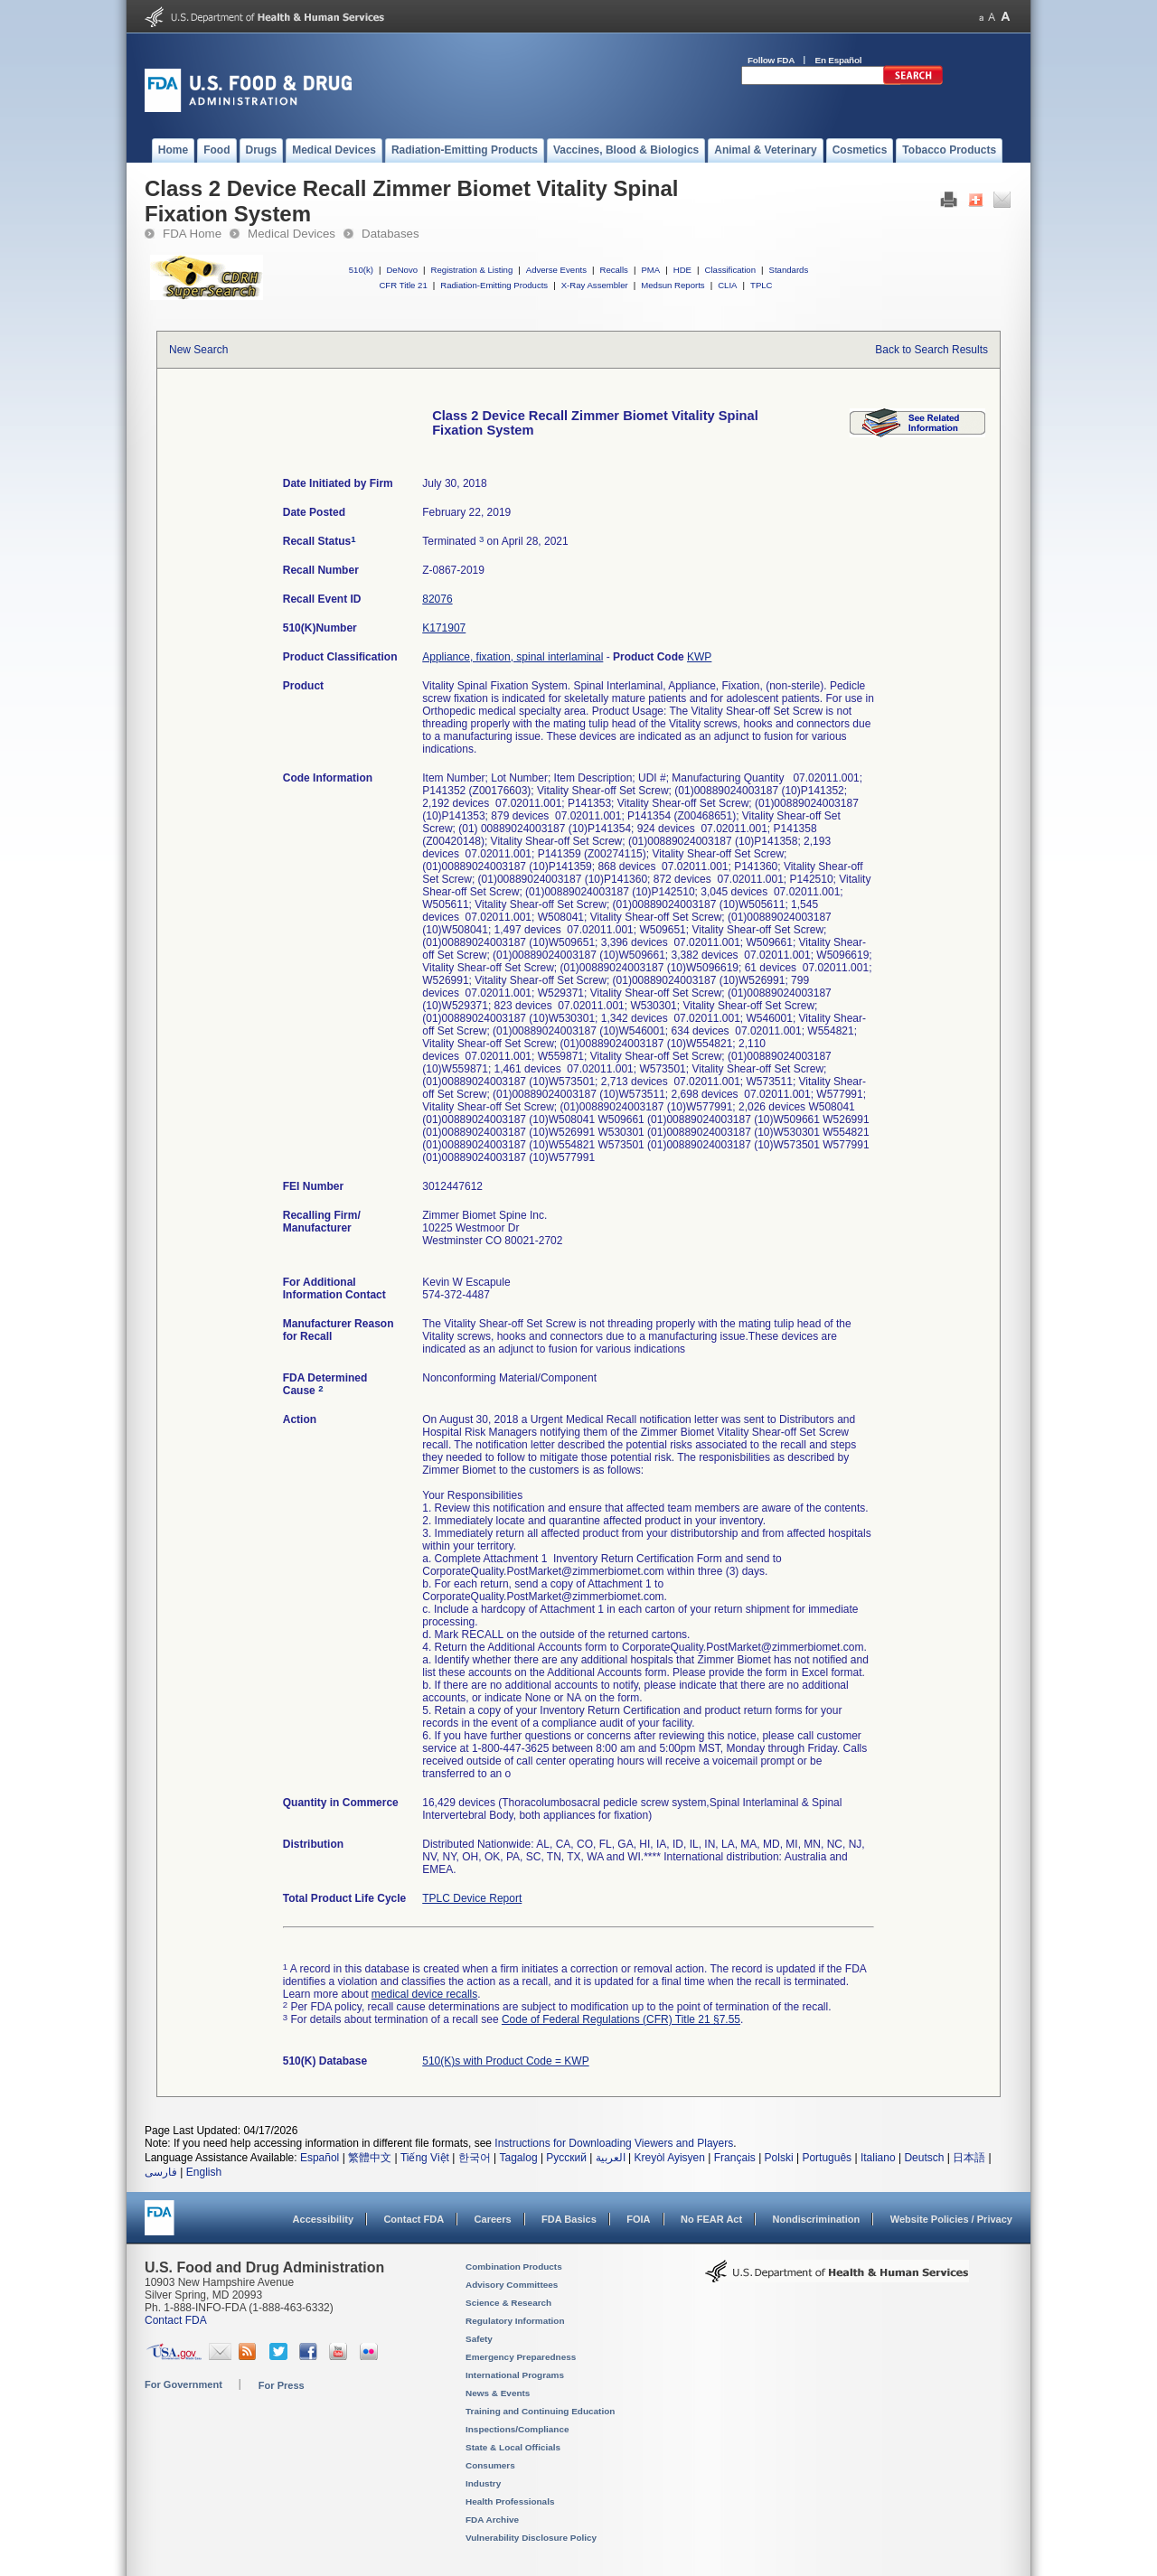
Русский (566, 2157)
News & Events (498, 2393)
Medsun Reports (672, 285)
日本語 (969, 2157)
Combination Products (514, 2267)
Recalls (613, 270)
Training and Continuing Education (540, 2411)
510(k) (361, 270)
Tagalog (519, 2157)
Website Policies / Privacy (951, 2219)
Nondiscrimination (817, 2219)
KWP (699, 657)
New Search (198, 349)
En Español (838, 60)
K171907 (444, 628)
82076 (437, 599)
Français (735, 2157)
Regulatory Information (515, 2321)
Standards (789, 270)
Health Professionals (510, 2501)
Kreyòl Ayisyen (669, 2157)
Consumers (490, 2465)
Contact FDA (413, 2219)
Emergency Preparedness (521, 2357)
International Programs (515, 2375)
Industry (483, 2483)
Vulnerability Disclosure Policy (531, 2538)
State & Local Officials (513, 2447)
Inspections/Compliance (517, 2429)
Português (826, 2157)
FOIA (638, 2219)
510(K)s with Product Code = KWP (505, 2061)
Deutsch (924, 2157)
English (203, 2172)
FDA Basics (569, 2219)
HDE (682, 270)
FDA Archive (492, 2519)
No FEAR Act (711, 2219)
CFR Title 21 (403, 285)
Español (319, 2157)
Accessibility (323, 2219)
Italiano (878, 2157)
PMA (650, 270)
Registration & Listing (472, 270)
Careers (493, 2219)
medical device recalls (424, 1994)
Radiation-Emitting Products (494, 285)
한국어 (474, 2157)
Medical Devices (291, 233)
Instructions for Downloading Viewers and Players (613, 2143)
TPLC (761, 285)
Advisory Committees (512, 2285)
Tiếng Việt (424, 2157)
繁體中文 (369, 2157)
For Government (183, 2384)
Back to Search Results (931, 349)
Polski (779, 2157)
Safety (479, 2339)
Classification (730, 270)
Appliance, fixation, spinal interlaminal (512, 657)
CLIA (727, 285)
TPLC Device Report (472, 1898)
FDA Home (192, 233)
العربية (611, 2157)
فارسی (161, 2172)
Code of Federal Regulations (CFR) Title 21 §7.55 (621, 2019)
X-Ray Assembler (594, 285)
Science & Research (508, 2303)
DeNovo (402, 270)
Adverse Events (556, 270)
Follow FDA (771, 60)
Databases (390, 233)
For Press (282, 2385)
